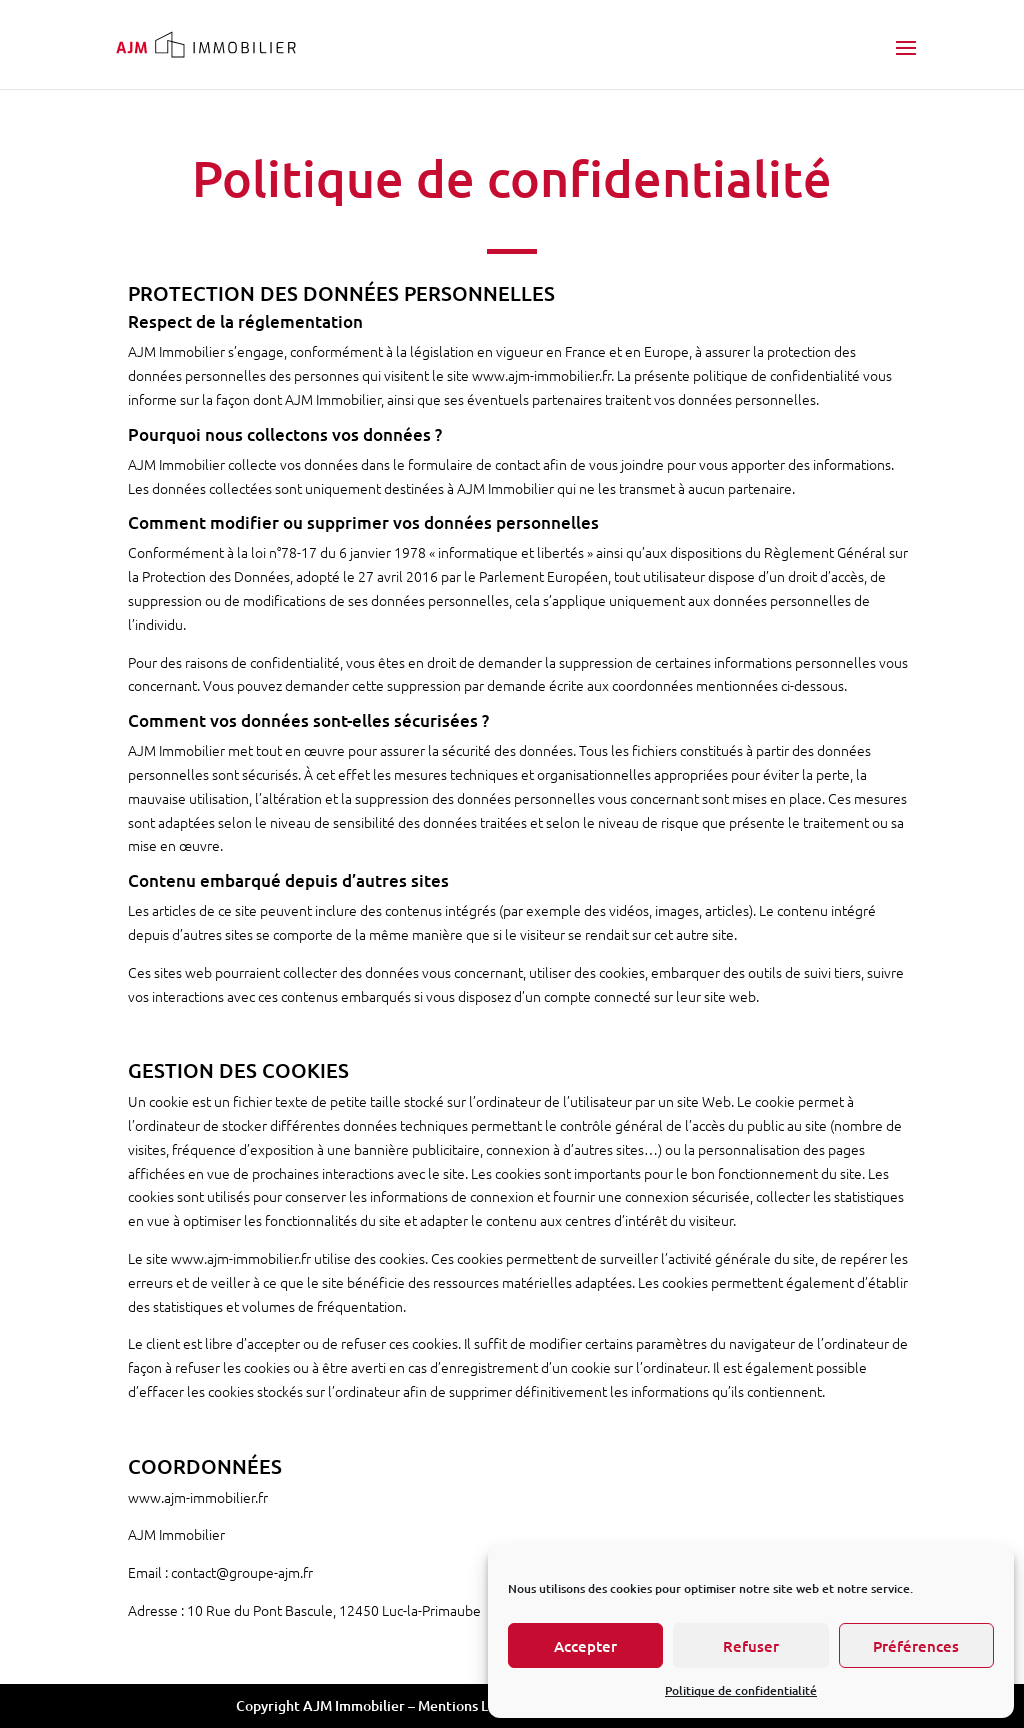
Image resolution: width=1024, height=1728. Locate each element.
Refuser (751, 1646)
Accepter (585, 1646)
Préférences (916, 1646)
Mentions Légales (473, 1705)
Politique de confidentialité (741, 1690)
